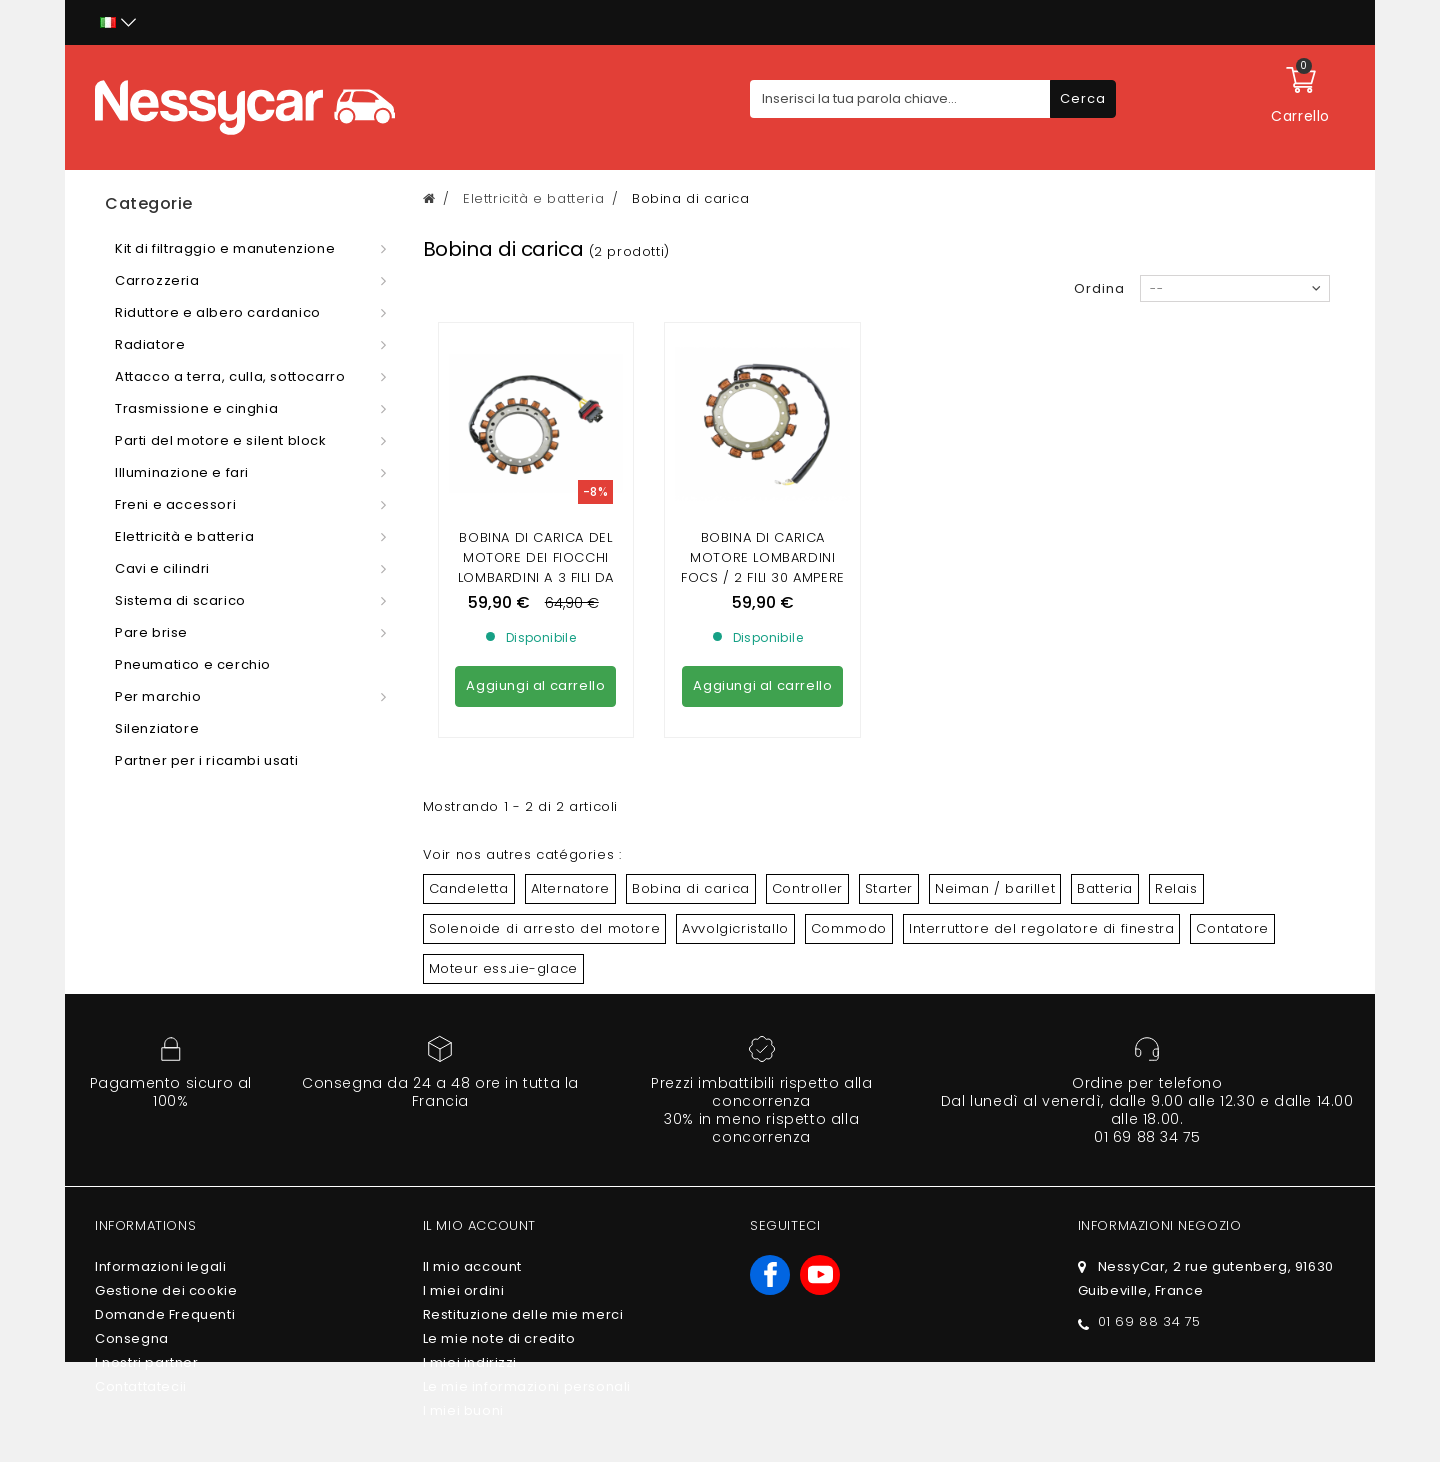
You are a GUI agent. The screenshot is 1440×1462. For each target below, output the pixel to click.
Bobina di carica (691, 888)
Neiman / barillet (995, 888)
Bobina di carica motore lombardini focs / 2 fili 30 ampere (763, 557)
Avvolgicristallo (735, 928)
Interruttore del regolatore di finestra (1041, 928)
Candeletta (469, 888)
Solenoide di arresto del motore (545, 928)
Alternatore (571, 888)
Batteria (1105, 888)
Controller (807, 888)
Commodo (849, 928)
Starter (889, 888)
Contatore (1232, 928)
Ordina (1099, 288)
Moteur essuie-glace (503, 968)
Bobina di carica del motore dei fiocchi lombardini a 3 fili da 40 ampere (536, 567)
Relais (1176, 888)
